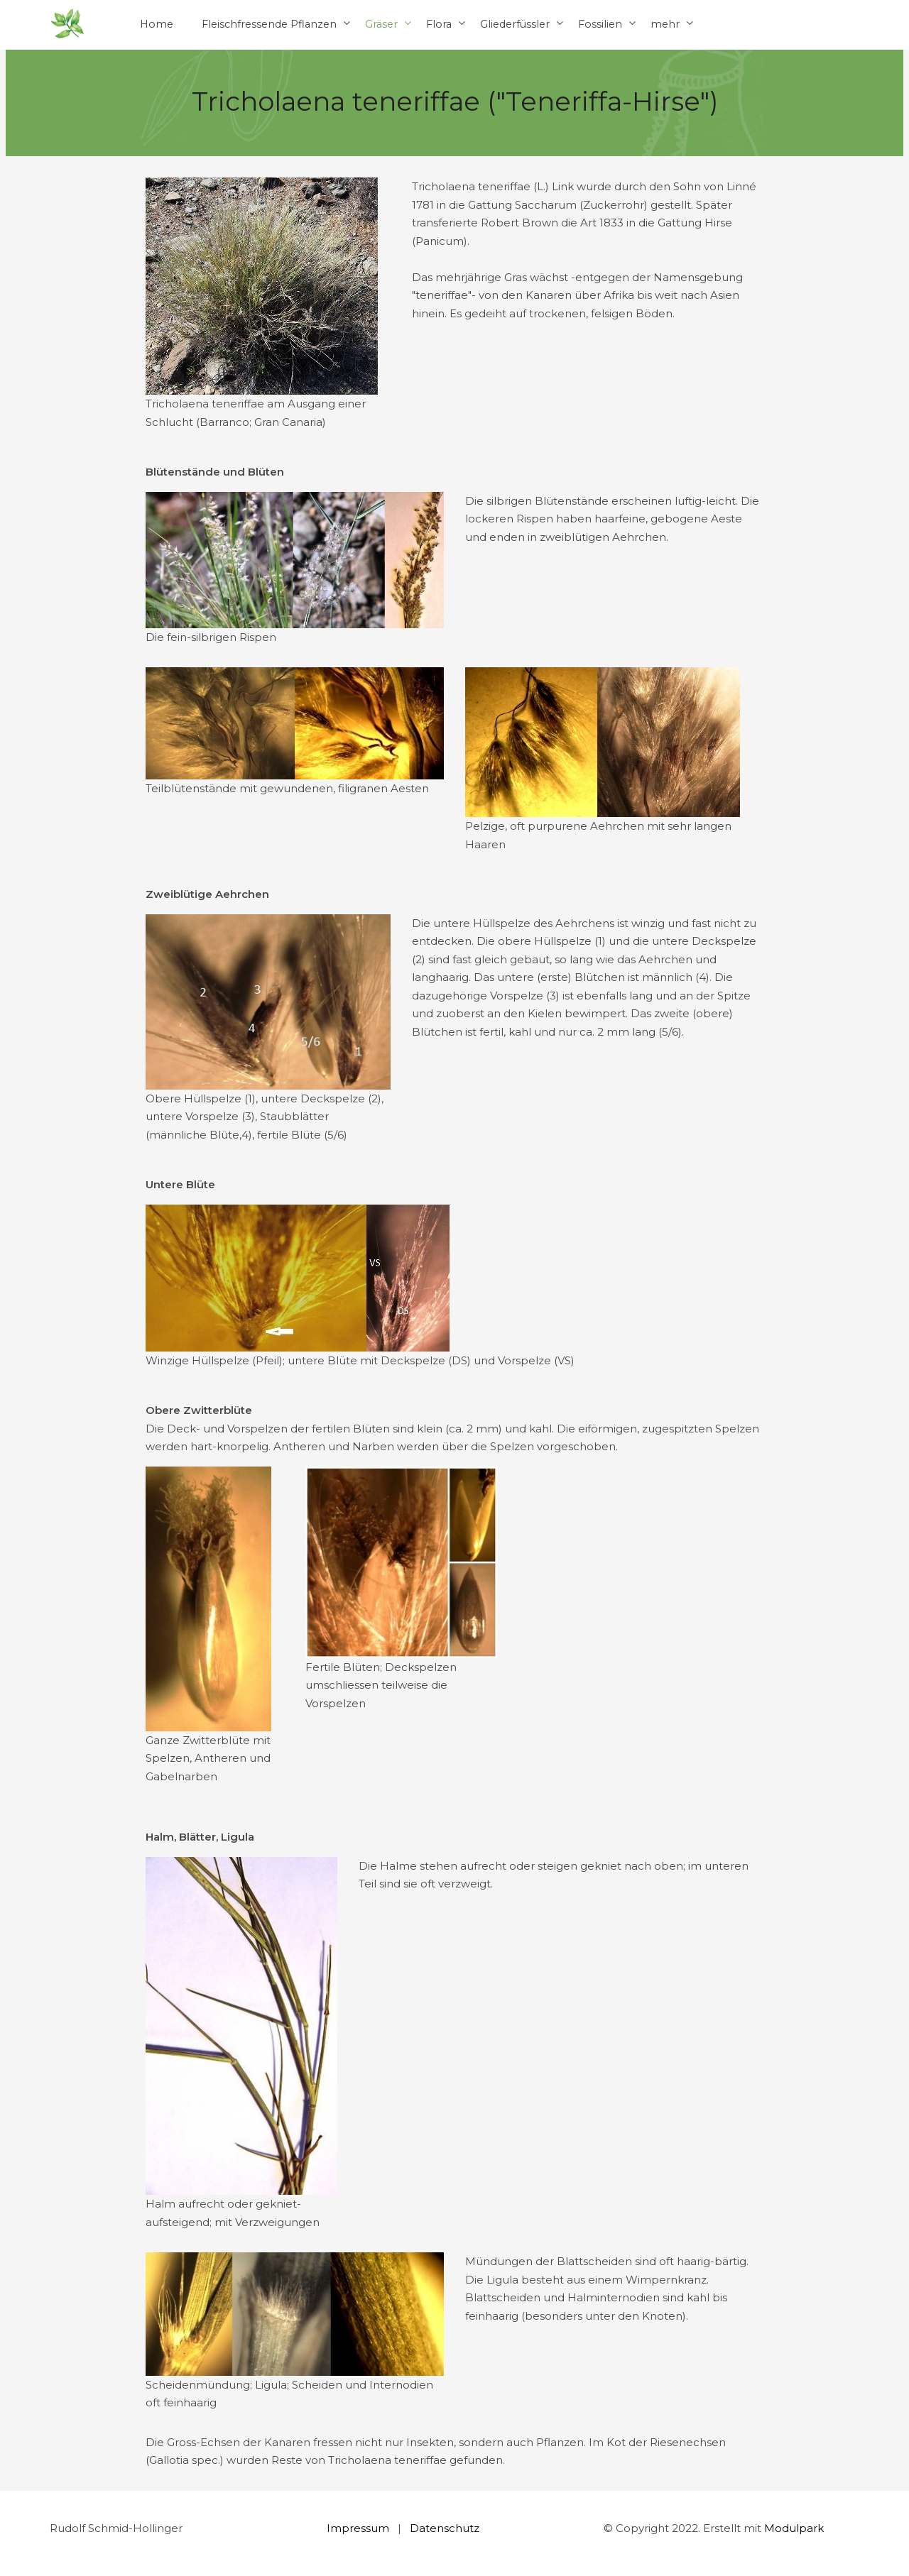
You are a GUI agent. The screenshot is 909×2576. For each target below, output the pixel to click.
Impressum (358, 2528)
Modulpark (794, 2528)
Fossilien (600, 24)
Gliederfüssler (515, 24)
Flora (439, 24)
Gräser (381, 24)
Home (156, 24)
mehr (665, 24)
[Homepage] (67, 24)
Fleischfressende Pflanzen (269, 24)
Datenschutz (444, 2528)
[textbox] (587, 249)
